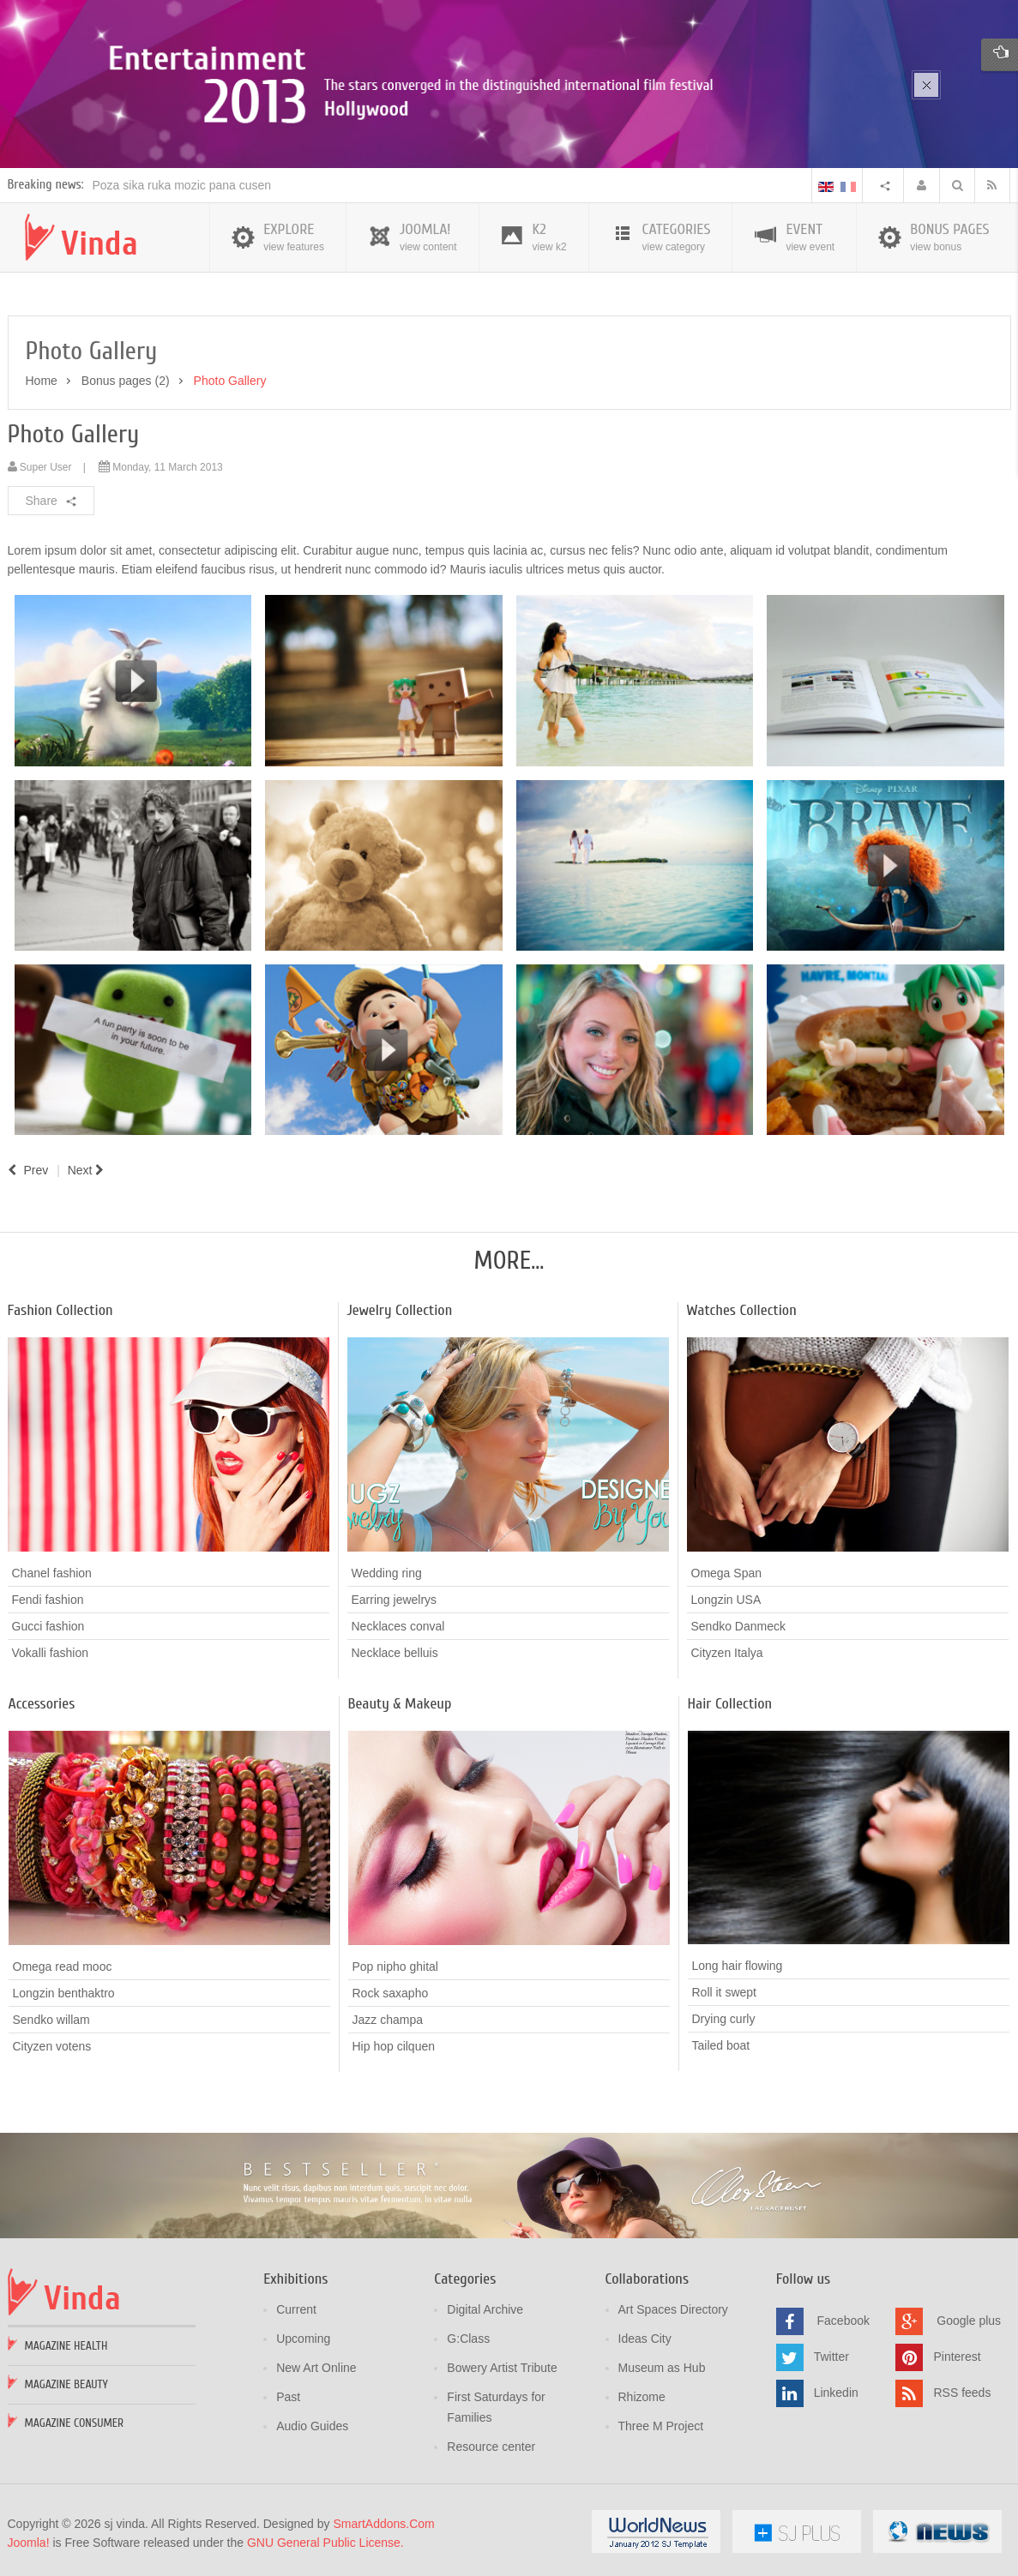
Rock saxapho (390, 1990)
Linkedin (836, 2391)
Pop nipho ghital (395, 1964)
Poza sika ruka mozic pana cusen (182, 183)
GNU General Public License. (325, 2541)
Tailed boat (721, 2044)
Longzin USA (726, 1597)
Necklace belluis (395, 1650)
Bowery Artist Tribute (502, 2366)
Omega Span (726, 1570)
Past (288, 2395)
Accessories (42, 1701)
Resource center (491, 2445)
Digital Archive (485, 2308)
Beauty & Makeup (400, 1701)
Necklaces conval (398, 1623)
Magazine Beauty (66, 2382)
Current (296, 2308)
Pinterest (956, 2355)
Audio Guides (312, 2424)
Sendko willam (51, 2017)
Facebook (843, 2319)
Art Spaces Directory (673, 2308)
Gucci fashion (48, 1623)
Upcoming (303, 2337)
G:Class (468, 2337)
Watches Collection (742, 1308)
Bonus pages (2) (125, 379)
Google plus (969, 2319)
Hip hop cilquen (394, 2044)
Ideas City (645, 2337)
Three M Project (661, 2424)
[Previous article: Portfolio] (28, 1167)
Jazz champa (387, 2017)
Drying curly (724, 2017)
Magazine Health (66, 2344)
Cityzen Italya (727, 1650)
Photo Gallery (74, 432)
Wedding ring (387, 1570)
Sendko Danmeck (738, 1623)
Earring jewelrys (394, 1597)
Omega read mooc (62, 1964)
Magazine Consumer (74, 2421)
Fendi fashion (48, 1597)
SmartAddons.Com (383, 2522)
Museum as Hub (662, 2366)
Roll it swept (724, 1990)
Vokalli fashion (50, 1650)
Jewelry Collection (400, 1308)
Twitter (831, 2355)
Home (41, 379)
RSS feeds (962, 2391)
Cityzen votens (52, 2044)
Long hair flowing (737, 1964)
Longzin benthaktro (64, 1990)
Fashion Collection (60, 1308)
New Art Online (316, 2366)
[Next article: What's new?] (88, 1167)
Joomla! (29, 2541)
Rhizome (642, 2395)
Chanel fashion (52, 1570)
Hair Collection (730, 1701)
